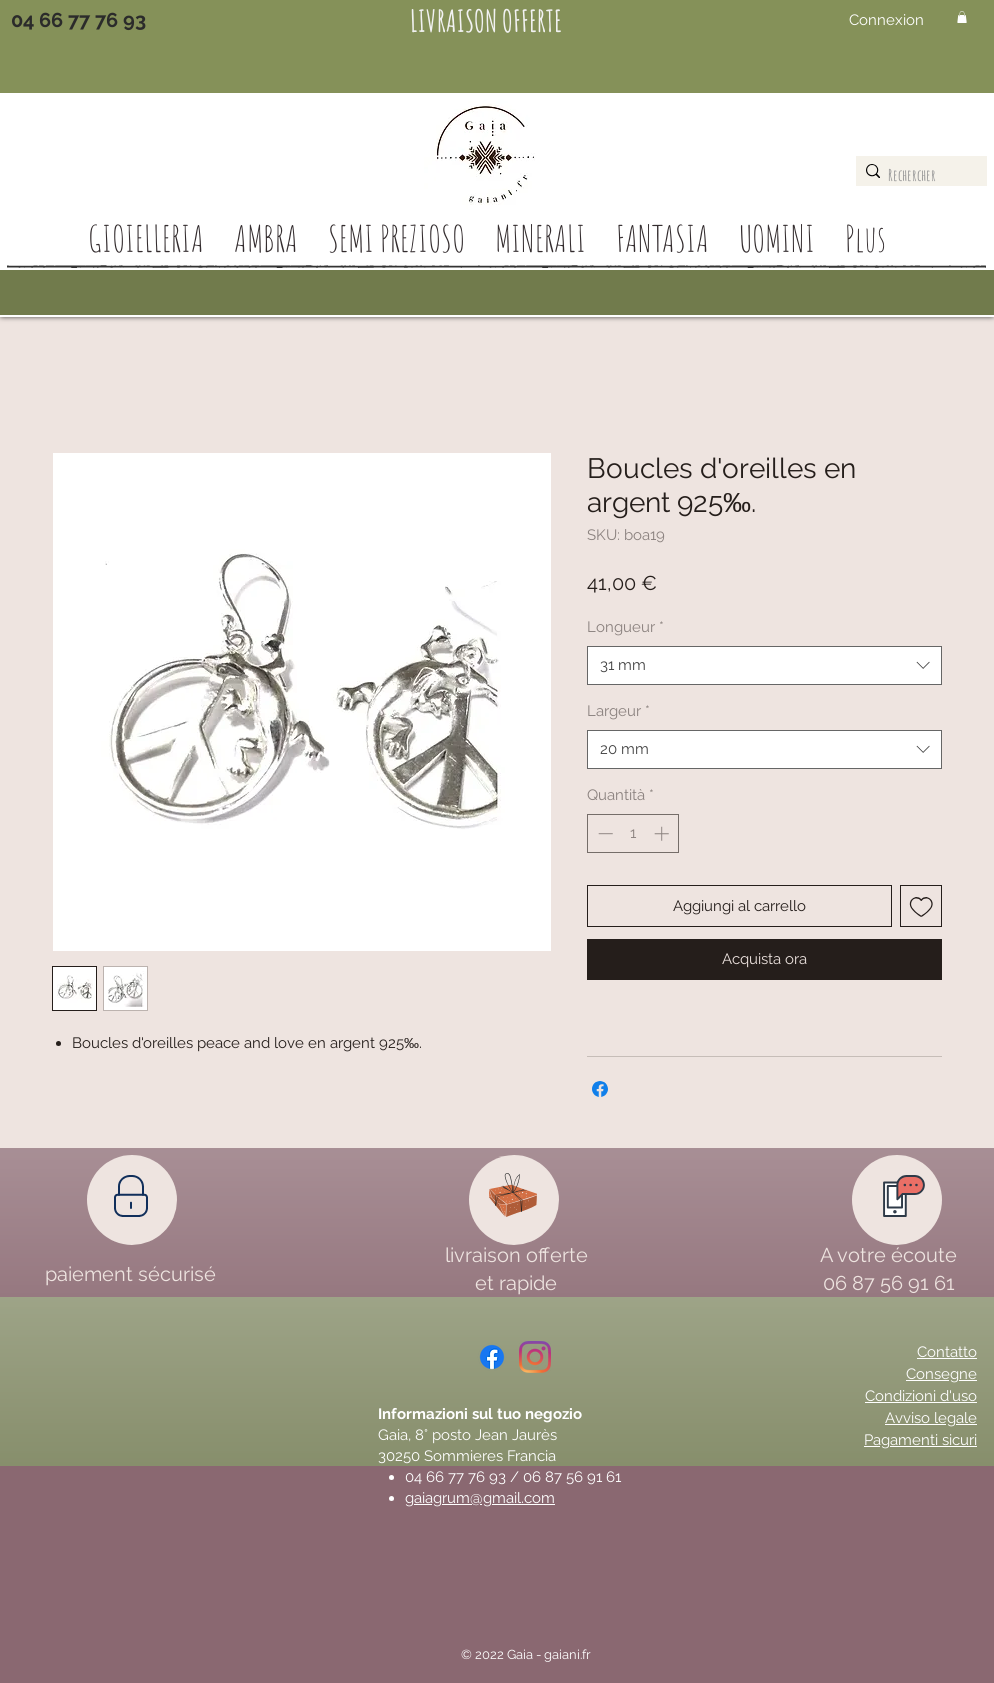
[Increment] (663, 833)
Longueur (625, 627)
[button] (962, 17)
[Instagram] (535, 1357)
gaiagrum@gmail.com (480, 1498)
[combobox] (764, 665)
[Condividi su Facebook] (600, 1089)
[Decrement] (603, 833)
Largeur (618, 711)
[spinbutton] (633, 833)
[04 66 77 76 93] (78, 20)
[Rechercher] (916, 175)
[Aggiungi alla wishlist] (921, 906)
